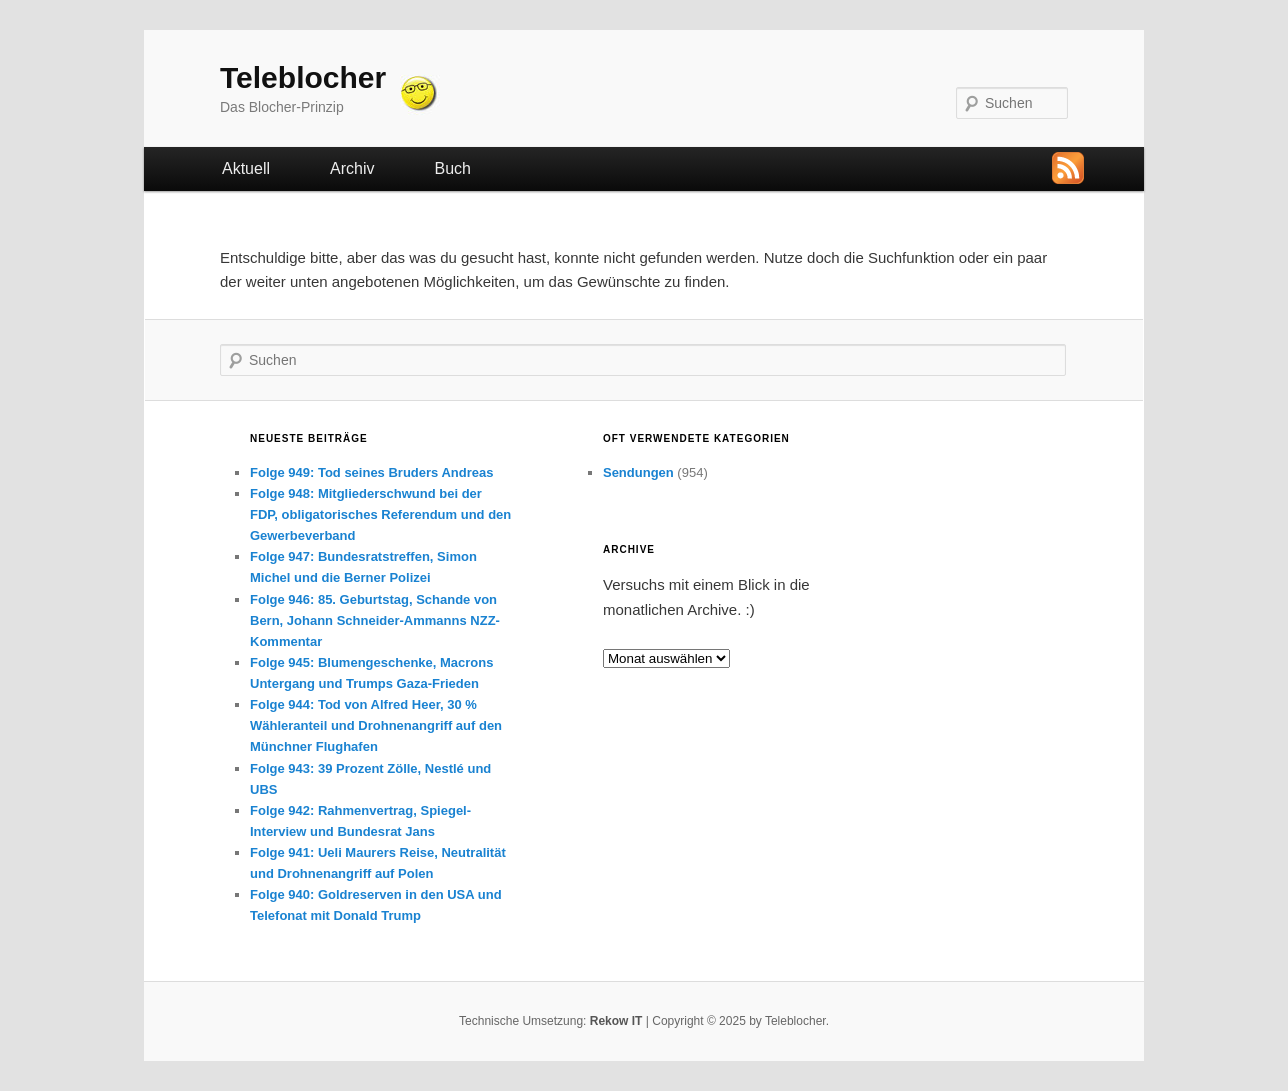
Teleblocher (303, 77)
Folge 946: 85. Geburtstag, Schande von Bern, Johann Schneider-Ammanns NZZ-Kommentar (375, 620)
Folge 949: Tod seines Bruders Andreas (371, 472)
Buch (452, 168)
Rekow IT (616, 1021)
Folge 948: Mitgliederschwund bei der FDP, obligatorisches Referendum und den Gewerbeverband (380, 514)
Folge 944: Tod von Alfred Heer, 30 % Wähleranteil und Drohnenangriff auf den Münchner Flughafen (376, 725)
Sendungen (638, 472)
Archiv (352, 168)
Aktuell (246, 168)
